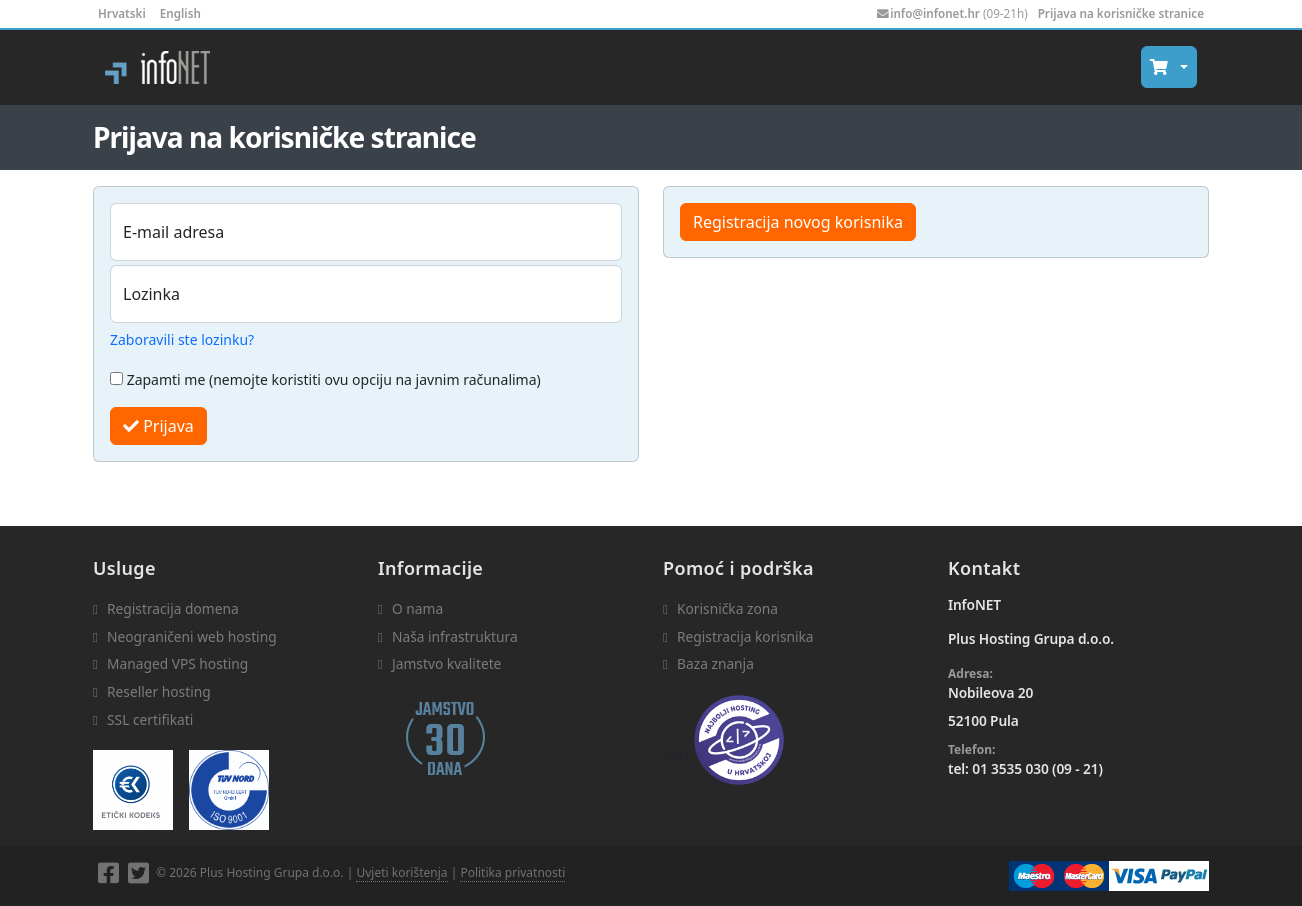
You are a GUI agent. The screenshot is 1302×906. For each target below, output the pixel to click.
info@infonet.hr (935, 13)
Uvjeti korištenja (401, 872)
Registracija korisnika (745, 636)
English (180, 13)
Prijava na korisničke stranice (1121, 13)
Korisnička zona (727, 608)
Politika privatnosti (512, 872)
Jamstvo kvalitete (446, 663)
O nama (417, 608)
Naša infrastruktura (455, 636)
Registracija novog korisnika (798, 222)
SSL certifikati (150, 719)
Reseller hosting (159, 691)
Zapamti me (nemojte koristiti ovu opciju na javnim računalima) (325, 379)
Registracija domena (173, 608)
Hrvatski (122, 13)
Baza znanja (715, 663)
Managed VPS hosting (177, 663)
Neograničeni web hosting (192, 636)
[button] (1169, 67)
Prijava (158, 426)
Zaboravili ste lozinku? (182, 339)
